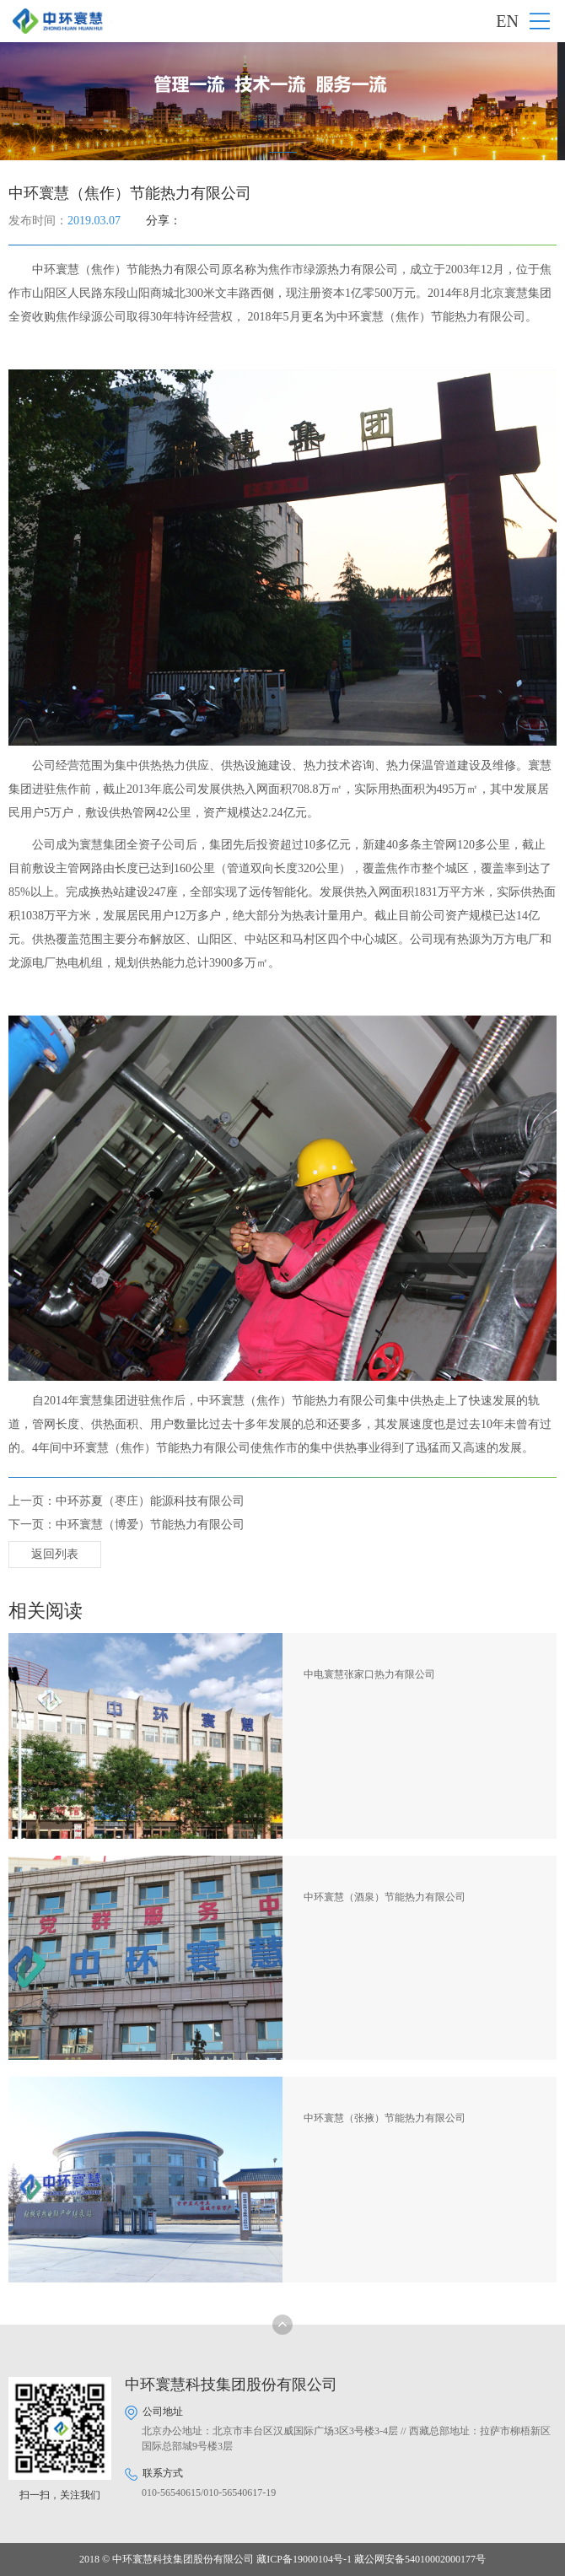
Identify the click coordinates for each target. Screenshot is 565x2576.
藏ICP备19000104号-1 (304, 2559)
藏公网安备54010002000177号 (420, 2559)
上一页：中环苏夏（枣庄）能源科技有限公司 (126, 1501)
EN (507, 21)
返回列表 (54, 1554)
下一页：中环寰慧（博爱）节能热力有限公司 (126, 1524)
